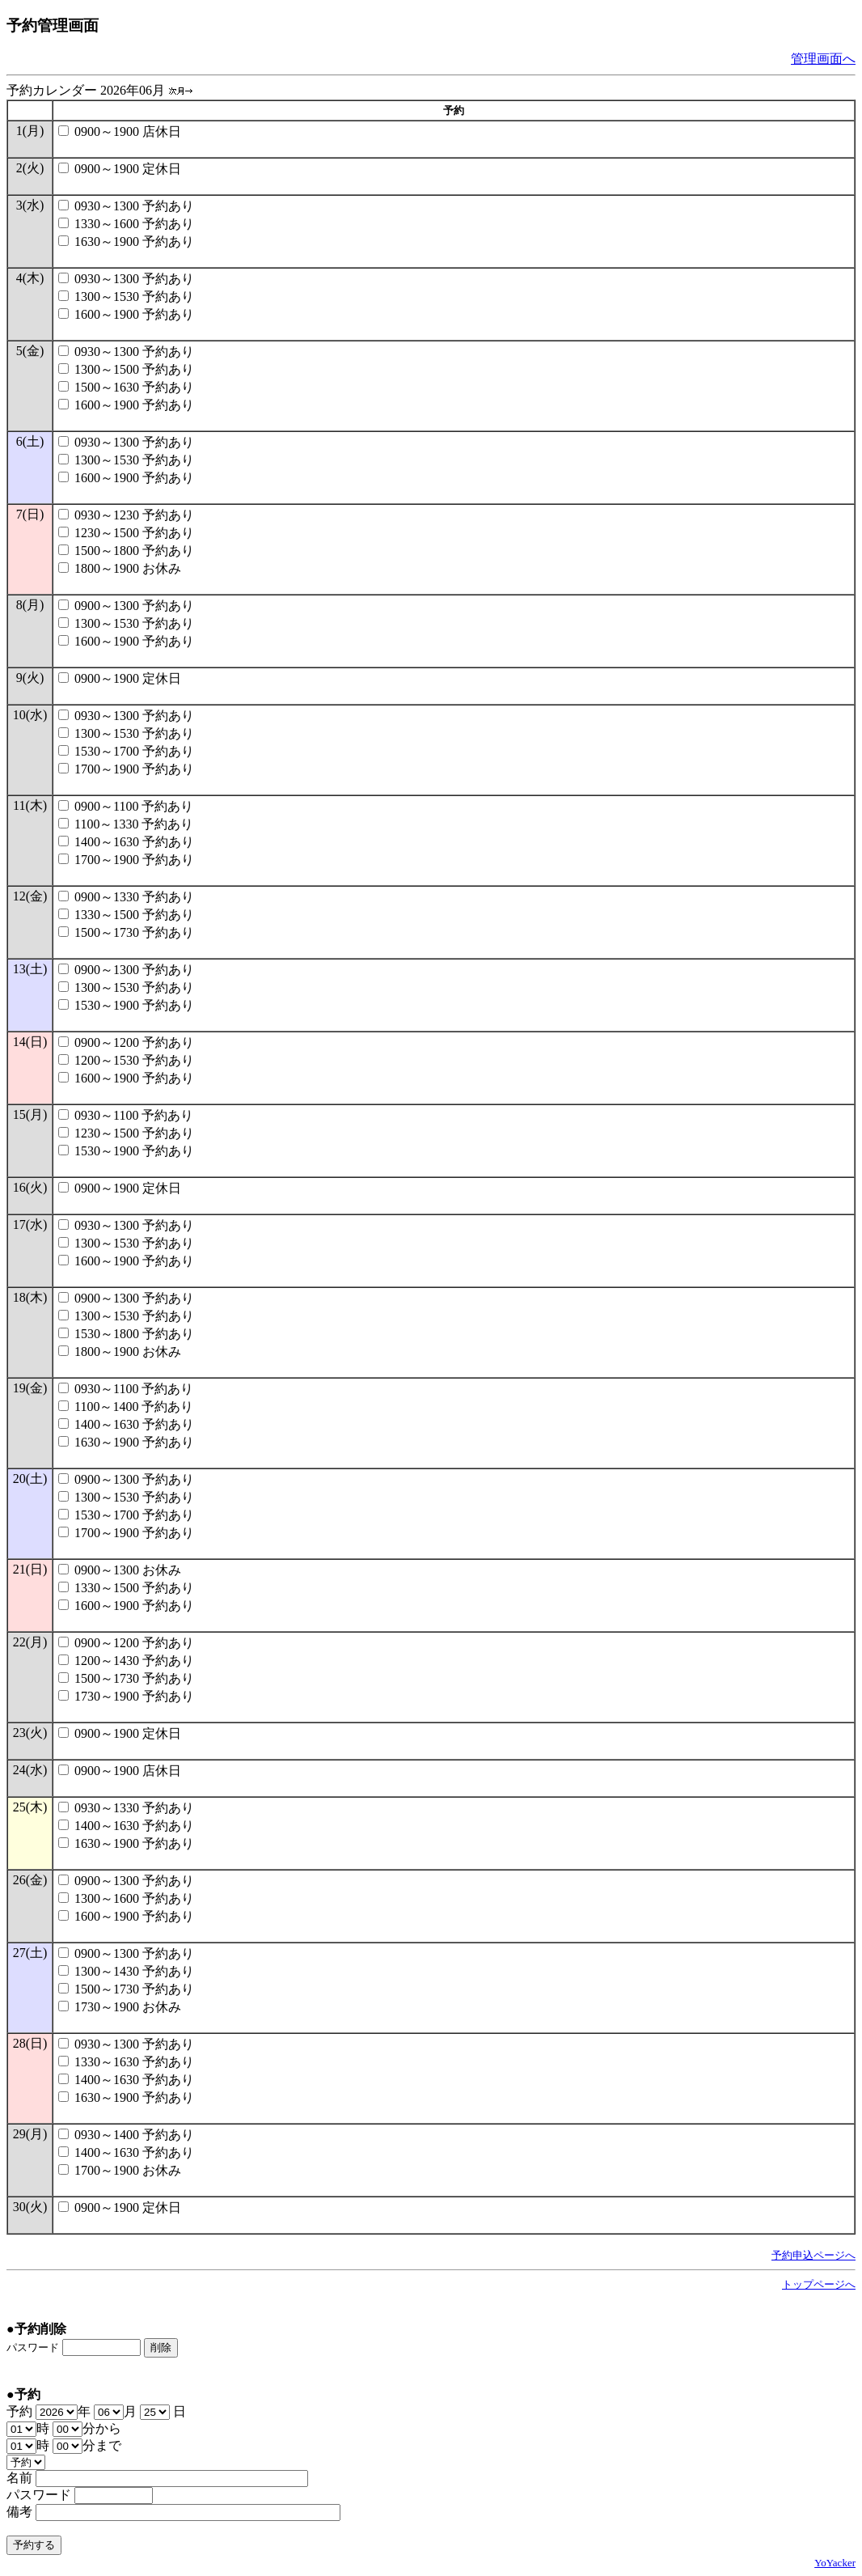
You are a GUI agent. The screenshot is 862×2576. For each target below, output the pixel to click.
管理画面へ (823, 59)
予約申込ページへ (813, 2255)
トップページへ (819, 2284)
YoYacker (835, 2563)
